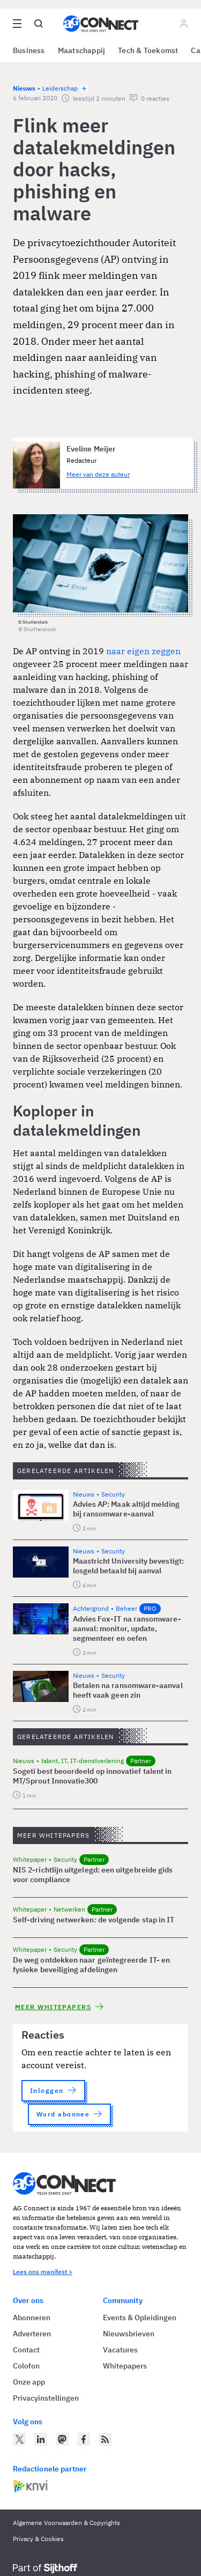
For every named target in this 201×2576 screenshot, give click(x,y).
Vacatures (120, 2350)
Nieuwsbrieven (128, 2333)
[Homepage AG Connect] (100, 24)
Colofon (26, 2366)
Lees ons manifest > (42, 2272)
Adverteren (32, 2333)
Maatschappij (82, 50)
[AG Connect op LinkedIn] (40, 2439)
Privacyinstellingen (46, 2398)
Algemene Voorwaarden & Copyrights (66, 2523)
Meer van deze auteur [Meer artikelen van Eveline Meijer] (98, 474)
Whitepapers (125, 2366)
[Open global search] (38, 23)
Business (29, 50)
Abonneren (31, 2317)
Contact (26, 2350)
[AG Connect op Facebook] (83, 2439)
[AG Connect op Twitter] (19, 2439)
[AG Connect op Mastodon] (62, 2439)
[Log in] (184, 23)
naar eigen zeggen (143, 651)
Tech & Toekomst (148, 50)
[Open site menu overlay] (17, 23)
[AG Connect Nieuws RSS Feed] (105, 2439)
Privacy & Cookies (38, 2539)
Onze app (29, 2382)
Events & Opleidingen (139, 2317)
